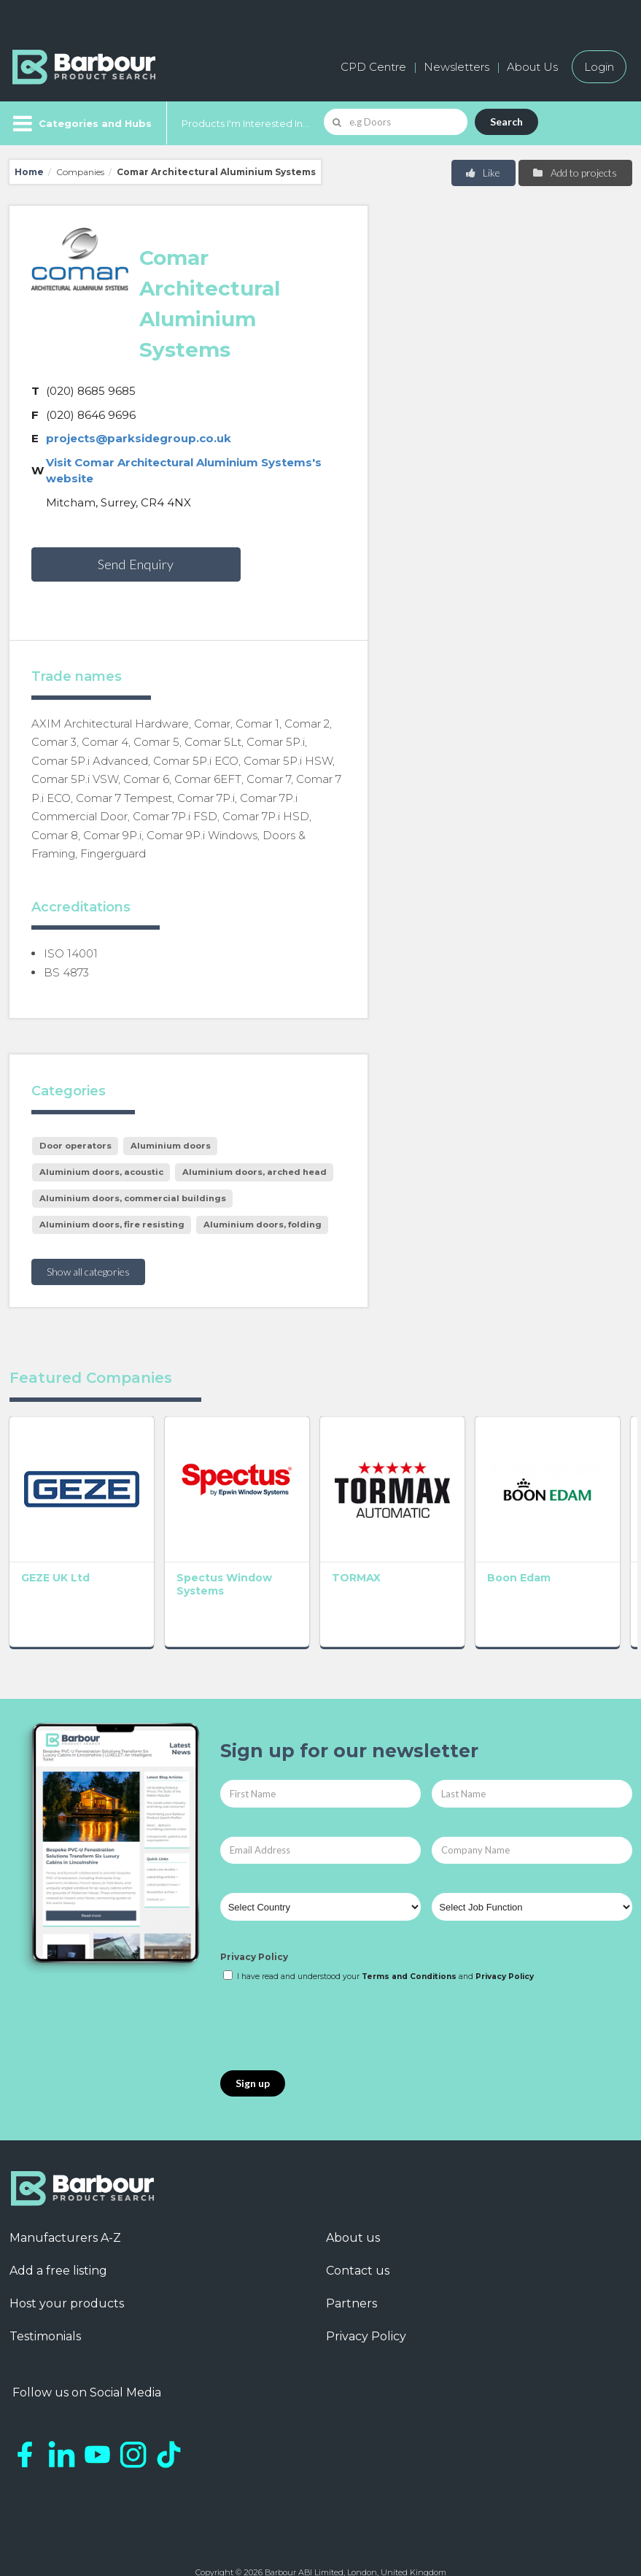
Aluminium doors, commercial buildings (132, 1198)
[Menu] (80, 123)
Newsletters (456, 67)
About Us (532, 67)
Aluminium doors (171, 1146)
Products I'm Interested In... (245, 123)
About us (353, 2209)
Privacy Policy (254, 1928)
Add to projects (574, 172)
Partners (351, 2275)
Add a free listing (58, 2242)
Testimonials (45, 2308)
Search (506, 121)
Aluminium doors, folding (262, 1224)
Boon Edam (433, 1548)
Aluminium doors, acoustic (101, 1172)
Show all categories (88, 1271)
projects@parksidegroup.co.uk (138, 438)
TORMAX (298, 1548)
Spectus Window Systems (171, 1561)
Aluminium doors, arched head (254, 1172)
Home (29, 171)
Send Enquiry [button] (136, 564)
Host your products (66, 2275)
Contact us (357, 2242)
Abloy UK (553, 1548)
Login (599, 67)
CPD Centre (373, 67)
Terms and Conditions (409, 1947)
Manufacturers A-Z (65, 2209)
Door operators (75, 1146)
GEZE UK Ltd (55, 1548)
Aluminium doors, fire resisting (111, 1224)
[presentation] (331, 1998)
